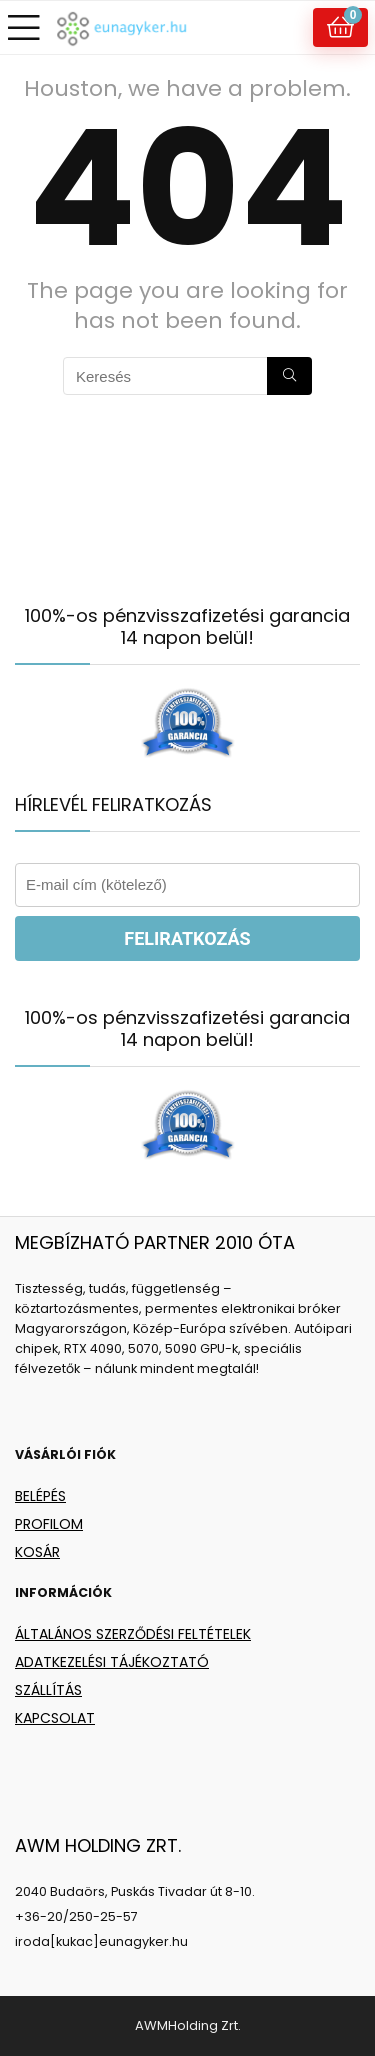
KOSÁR (37, 1552)
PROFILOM (49, 1524)
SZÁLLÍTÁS (48, 1690)
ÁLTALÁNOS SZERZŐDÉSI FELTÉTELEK (133, 1634)
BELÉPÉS (40, 1496)
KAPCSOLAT (55, 1718)
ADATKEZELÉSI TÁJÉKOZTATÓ (112, 1662)
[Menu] (24, 27)
